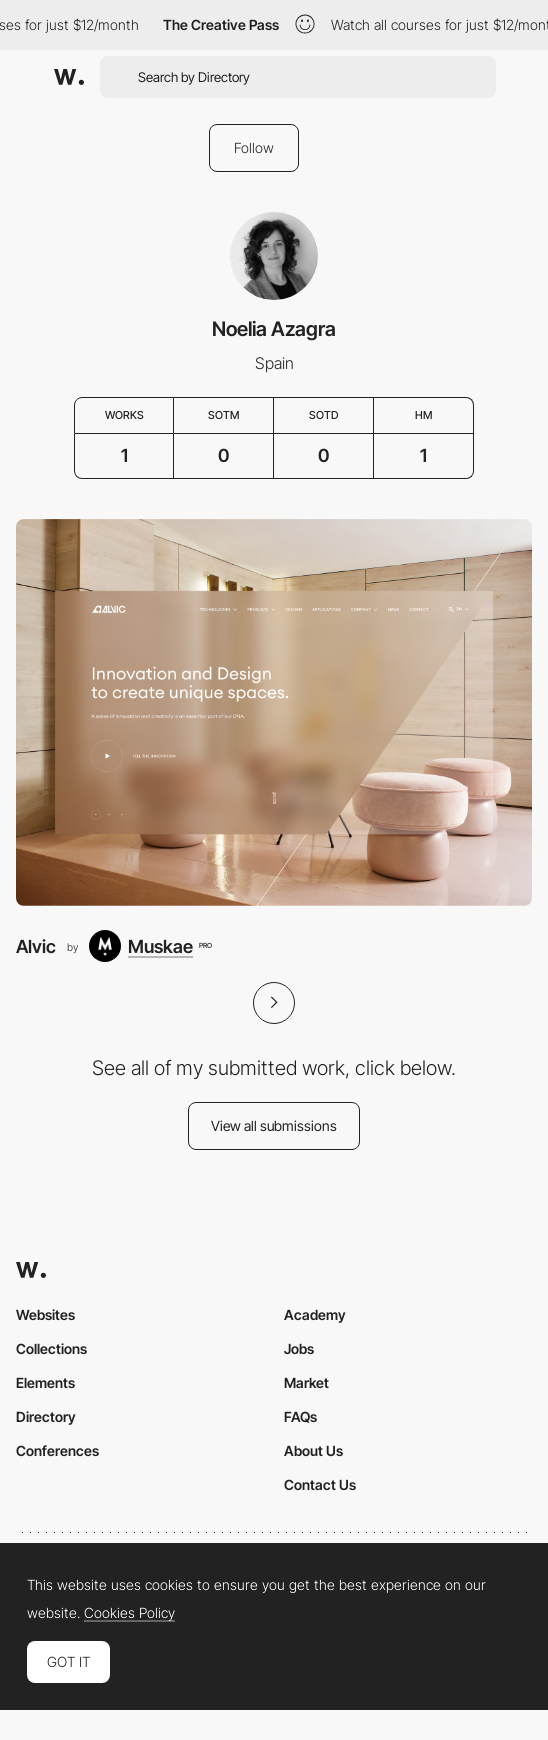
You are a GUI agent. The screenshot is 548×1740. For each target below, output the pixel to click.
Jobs (299, 1348)
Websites (45, 1314)
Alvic (36, 946)
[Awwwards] (69, 77)
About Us (313, 1450)
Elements (45, 1382)
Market (306, 1382)
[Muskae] (150, 946)
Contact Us (320, 1484)
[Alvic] (274, 712)
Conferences (57, 1450)
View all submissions (274, 1125)
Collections (51, 1348)
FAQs (300, 1416)
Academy (315, 1314)
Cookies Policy (129, 1613)
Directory (46, 1416)
